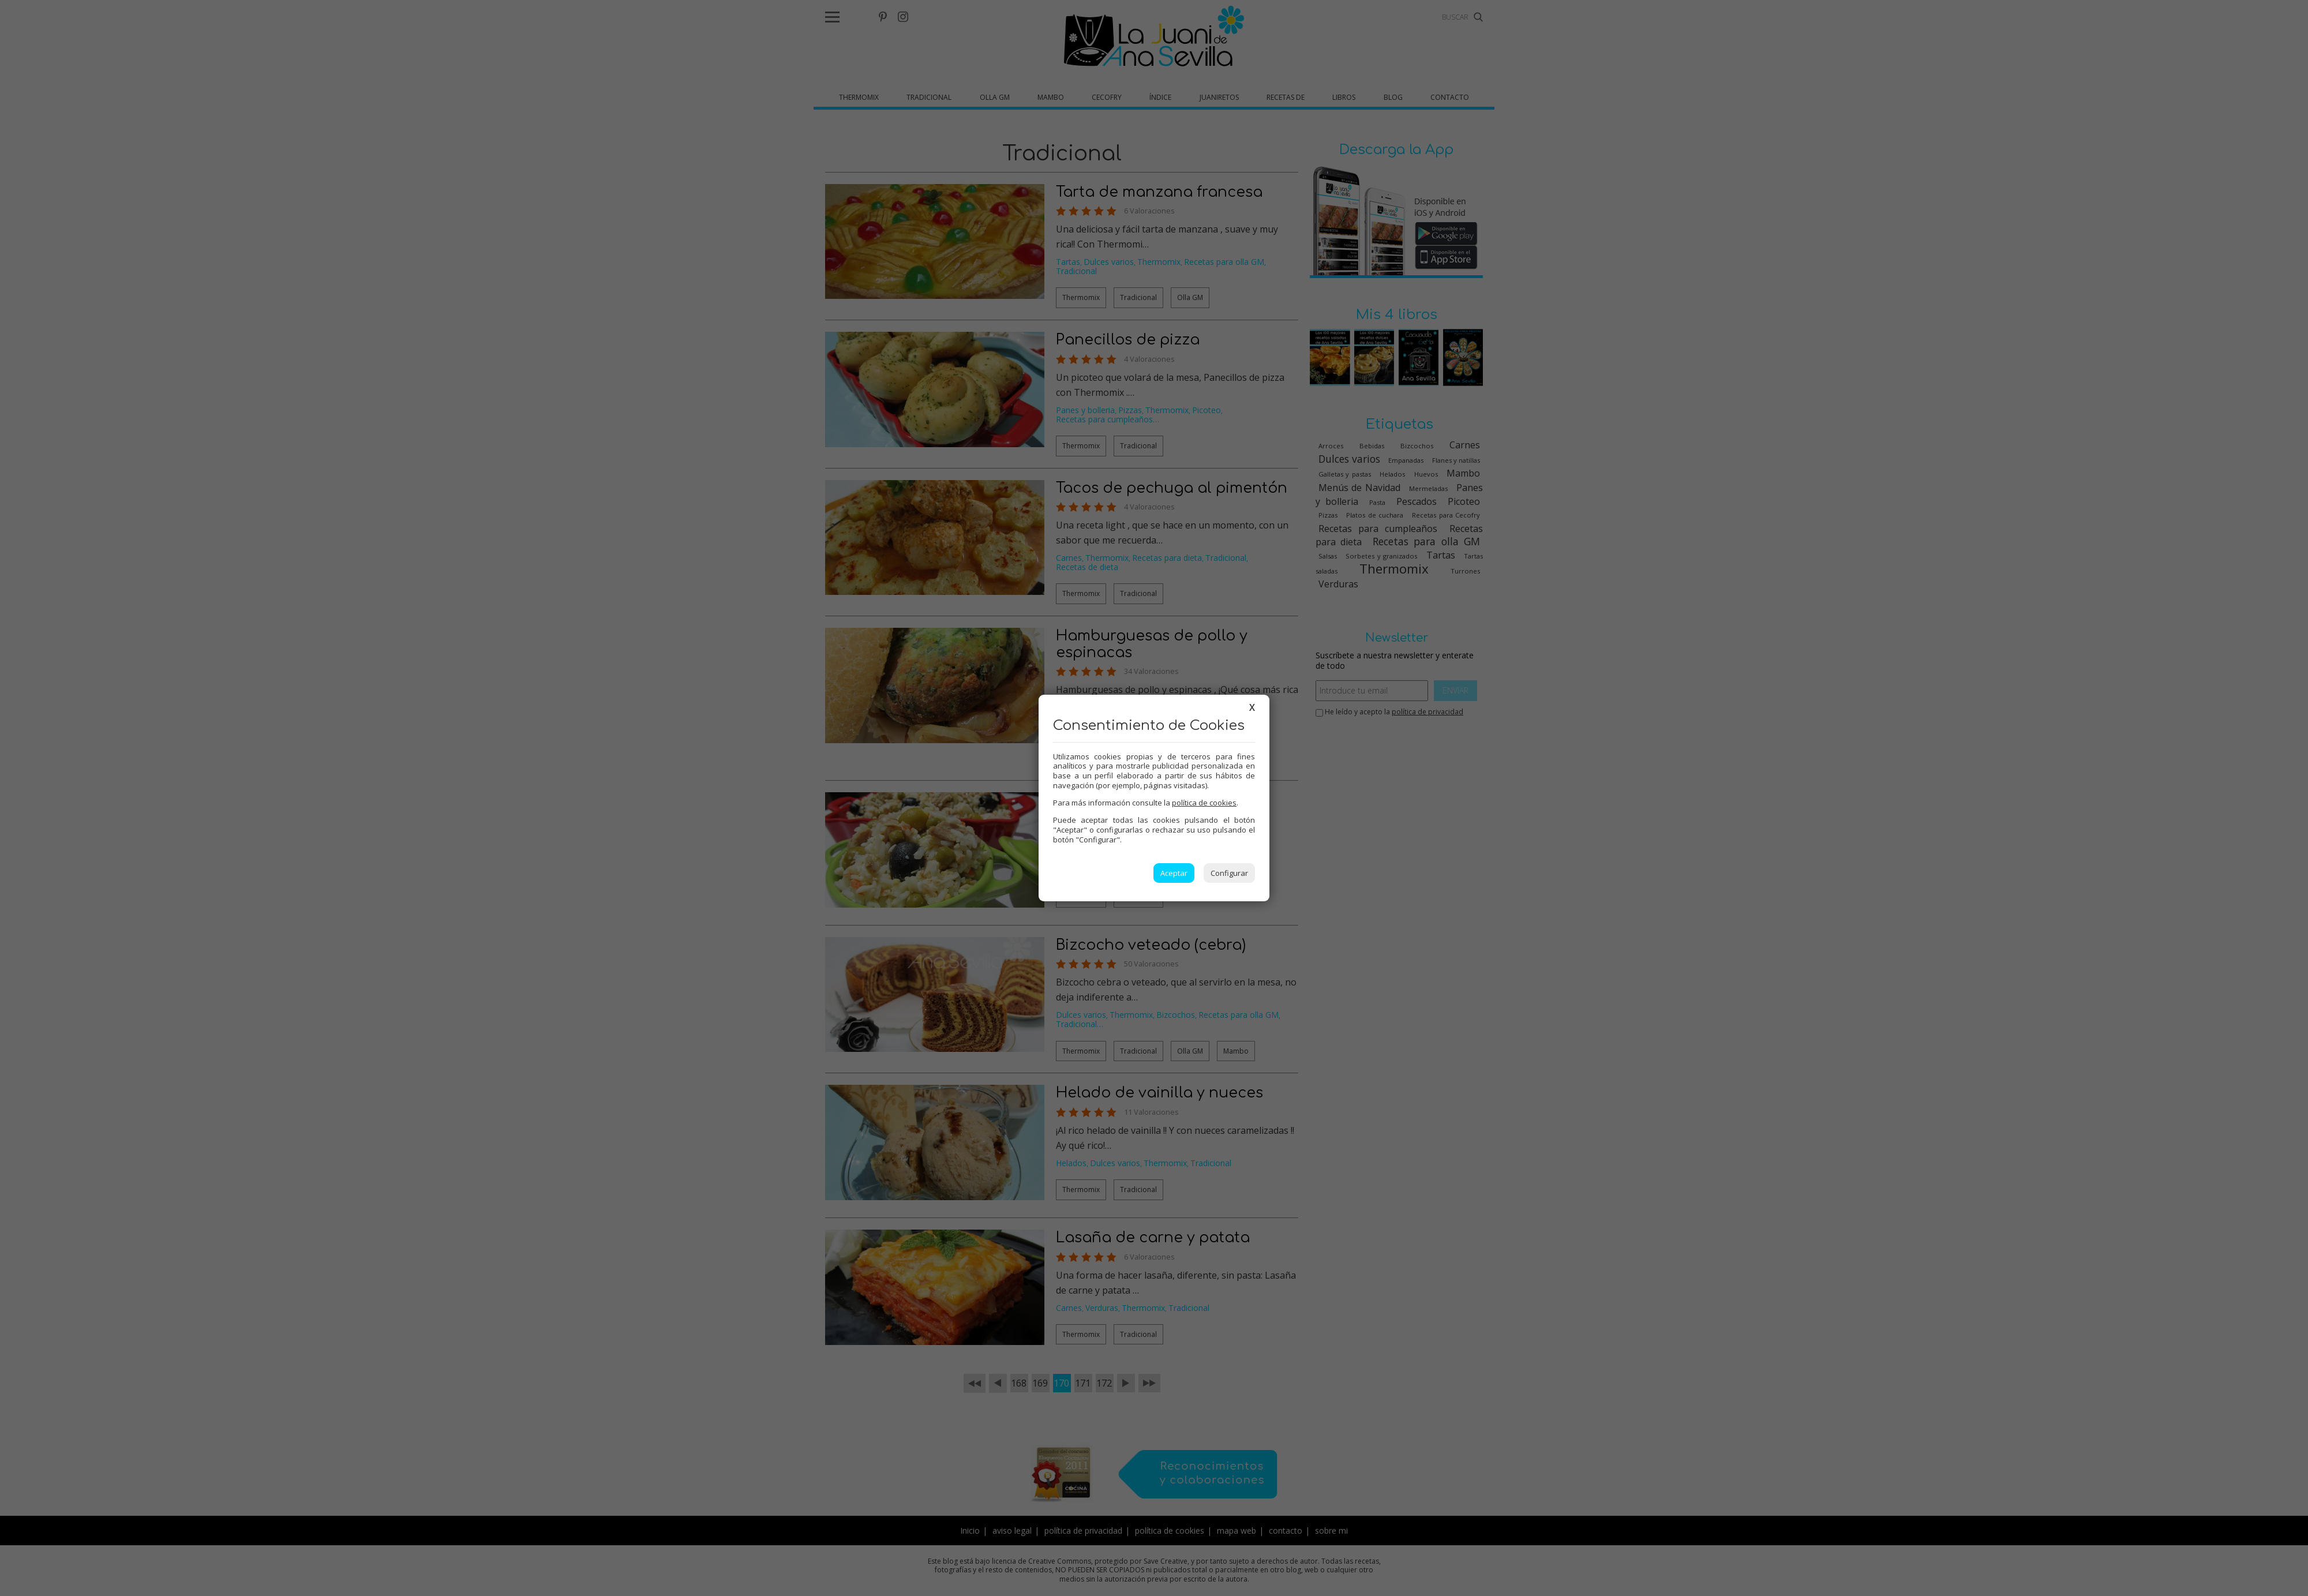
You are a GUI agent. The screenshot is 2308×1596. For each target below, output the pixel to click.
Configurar (1229, 873)
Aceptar (1173, 873)
